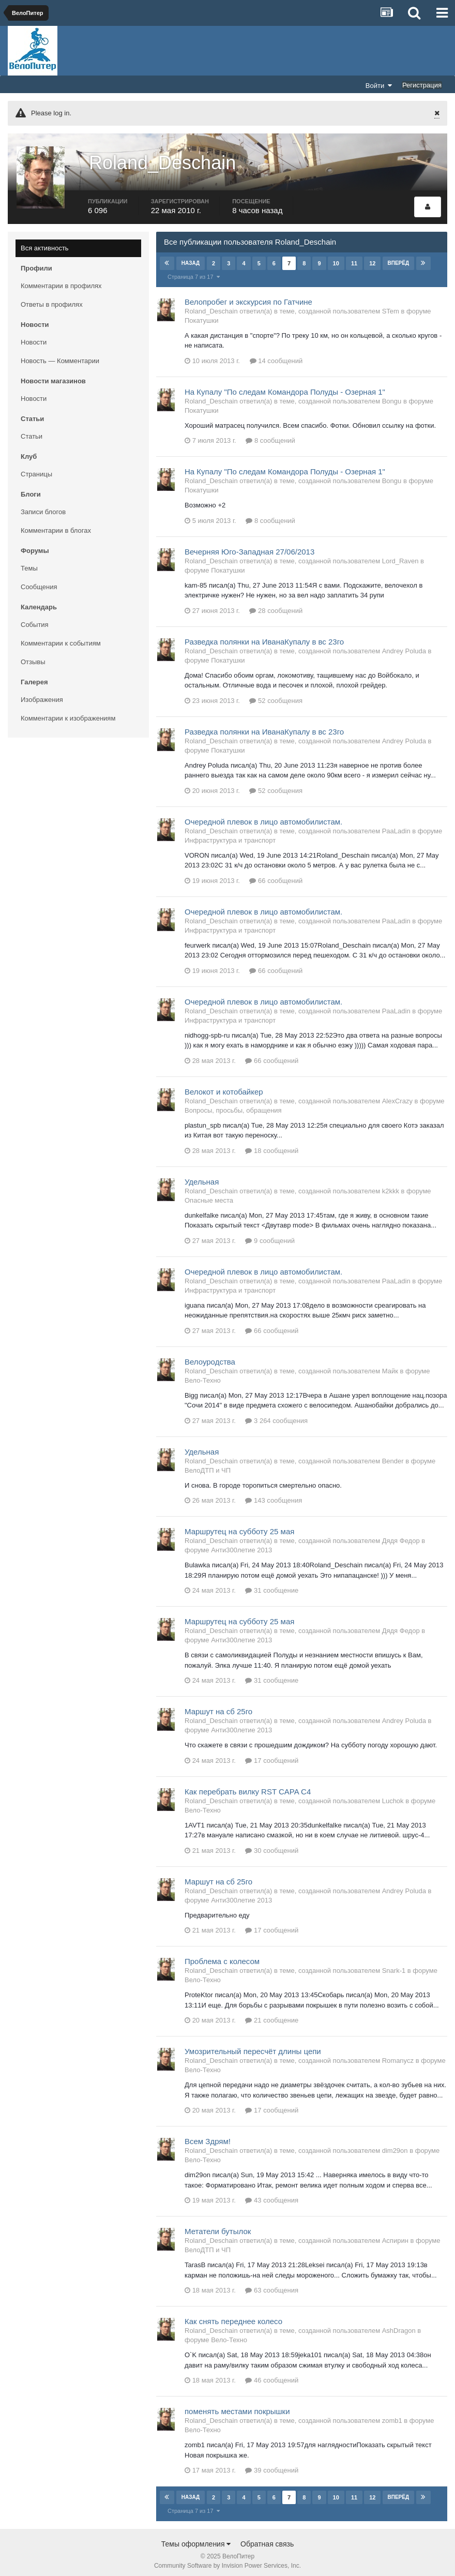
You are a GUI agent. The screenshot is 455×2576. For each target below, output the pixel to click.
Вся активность (45, 243)
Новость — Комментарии (60, 356)
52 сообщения (275, 695)
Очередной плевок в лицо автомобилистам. (263, 816)
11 (354, 258)
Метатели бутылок (218, 2226)
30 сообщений (271, 1845)
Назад (190, 258)
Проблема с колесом (222, 1956)
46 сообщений (271, 2375)
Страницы (36, 469)
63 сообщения (271, 2285)
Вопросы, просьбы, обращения (233, 1105)
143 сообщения (273, 1496)
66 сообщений (275, 875)
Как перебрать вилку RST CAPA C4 (248, 1786)
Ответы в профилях (52, 299)
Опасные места (209, 1195)
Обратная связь (267, 2539)
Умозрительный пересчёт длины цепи (253, 2046)
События (35, 619)
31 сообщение (271, 1586)
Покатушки (201, 315)
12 (372, 258)
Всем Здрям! (208, 2136)
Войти (379, 85)
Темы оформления (196, 2539)
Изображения (42, 694)
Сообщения (39, 582)
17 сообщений (271, 1755)
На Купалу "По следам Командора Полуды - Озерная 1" (285, 386)
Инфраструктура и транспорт (230, 835)
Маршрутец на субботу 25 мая (239, 1526)
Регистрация (422, 85)
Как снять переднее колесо (233, 2316)
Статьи (31, 431)
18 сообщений (271, 1145)
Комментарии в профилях (61, 280)
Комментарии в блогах (56, 525)
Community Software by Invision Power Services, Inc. (227, 2561)
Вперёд (398, 258)
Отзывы (33, 657)
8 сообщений (270, 436)
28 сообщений (275, 605)
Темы (29, 563)
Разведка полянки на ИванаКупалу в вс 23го (264, 636)
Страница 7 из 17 (194, 271)
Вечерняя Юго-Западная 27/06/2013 (249, 546)
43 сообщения (271, 2195)
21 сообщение (271, 2015)
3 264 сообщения (276, 1415)
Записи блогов (43, 507)
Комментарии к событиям (61, 638)
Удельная (202, 1176)
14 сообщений (276, 356)
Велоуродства (210, 1356)
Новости (34, 337)
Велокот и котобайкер (224, 1086)
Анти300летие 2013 (241, 1545)
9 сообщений (270, 1235)
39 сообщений (271, 2465)
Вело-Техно (203, 1375)
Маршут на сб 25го (218, 1706)
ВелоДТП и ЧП (208, 1465)
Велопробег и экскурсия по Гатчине (248, 296)
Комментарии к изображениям (68, 713)
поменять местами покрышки (237, 2406)
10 (335, 258)
